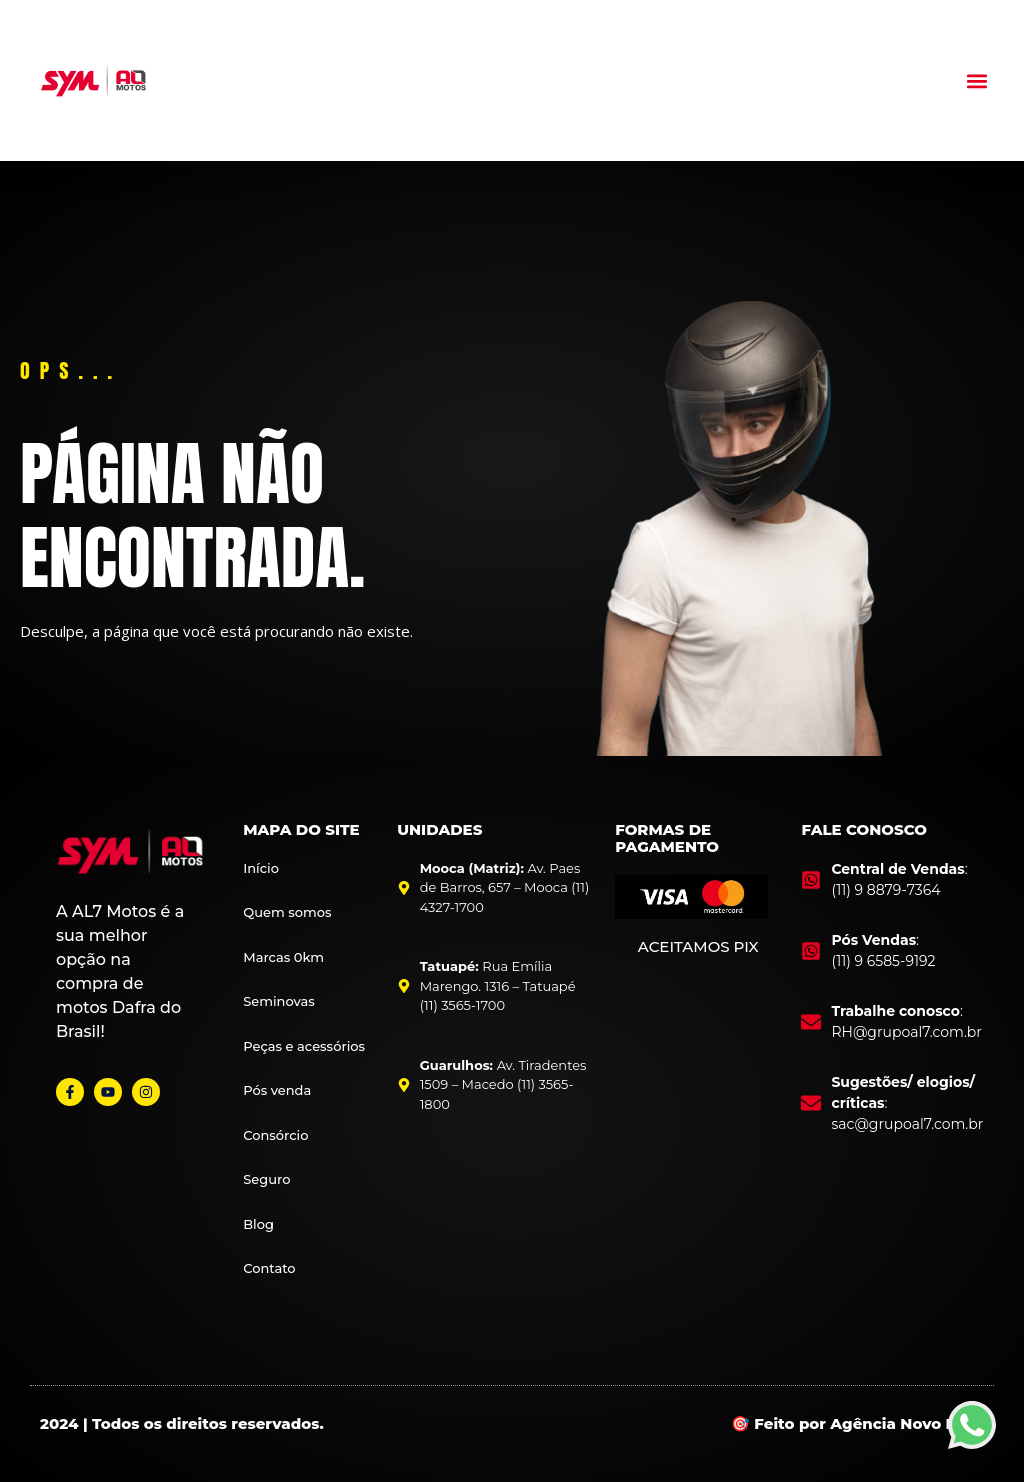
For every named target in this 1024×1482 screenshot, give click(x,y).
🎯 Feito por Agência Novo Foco (857, 1423)
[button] (977, 80)
